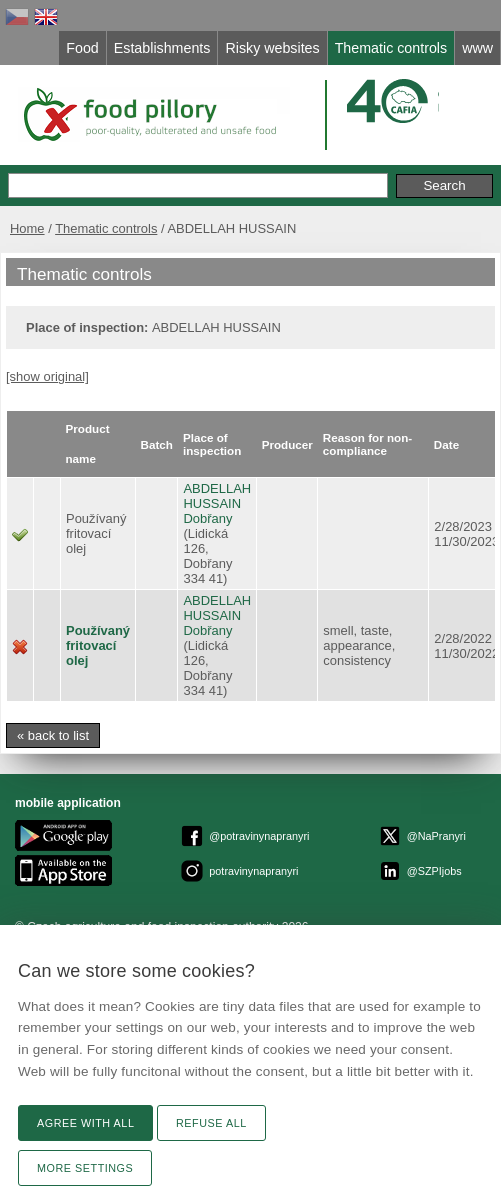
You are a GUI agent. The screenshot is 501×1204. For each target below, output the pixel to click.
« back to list (53, 735)
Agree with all (85, 1123)
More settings (85, 1168)
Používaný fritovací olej (98, 645)
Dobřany (207, 518)
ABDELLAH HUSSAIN (217, 496)
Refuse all (211, 1123)
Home (27, 228)
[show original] (47, 376)
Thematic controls (106, 228)
